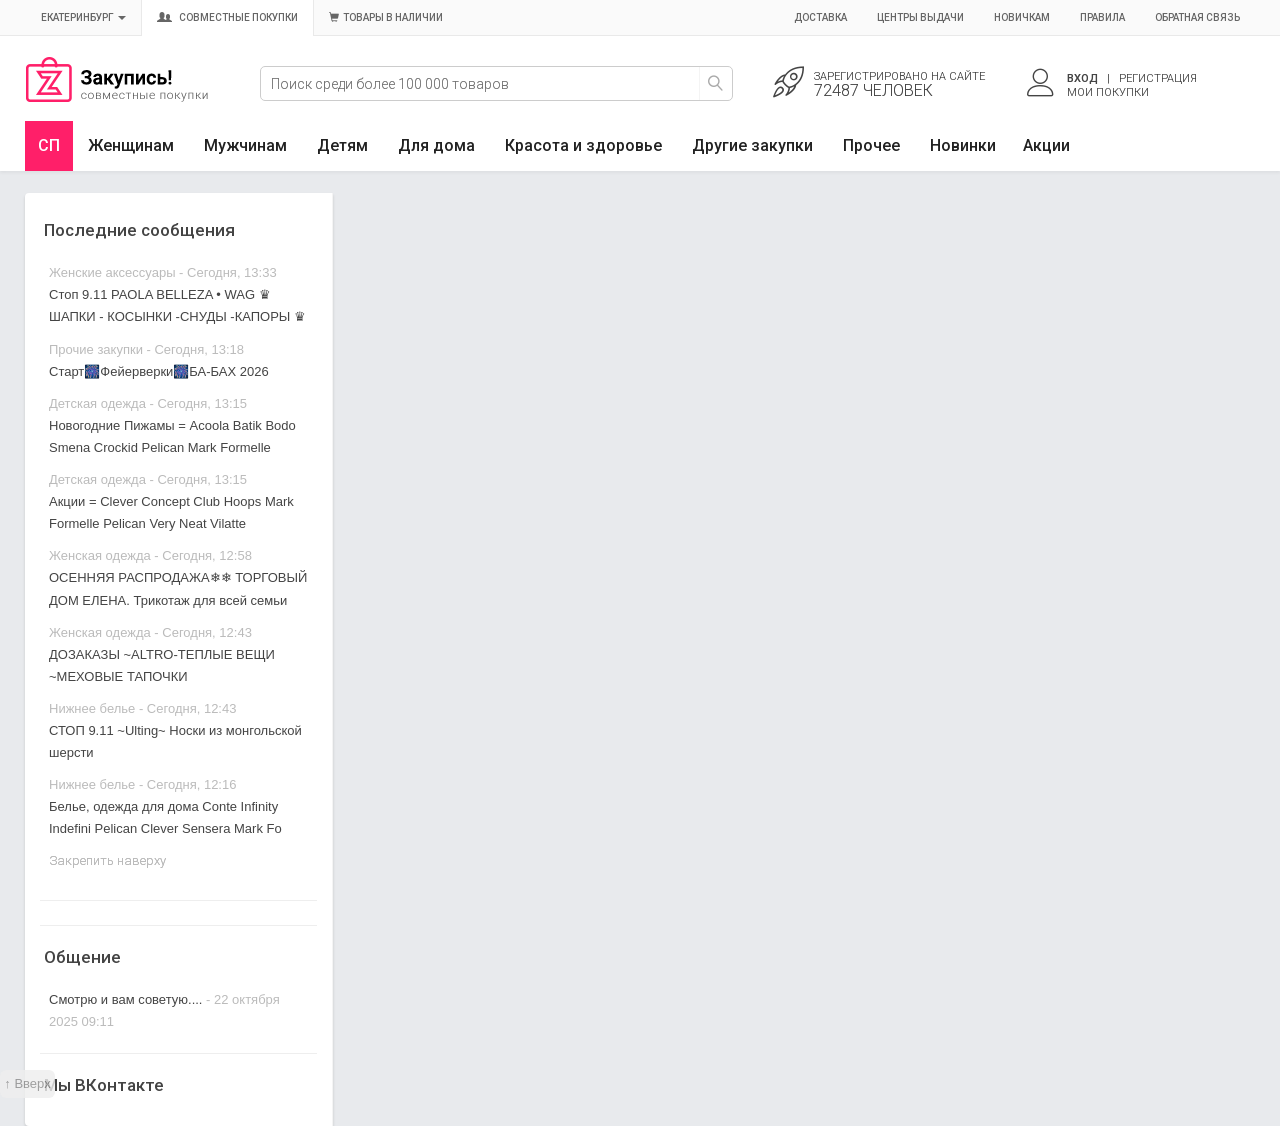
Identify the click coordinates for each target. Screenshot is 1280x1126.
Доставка (820, 17)
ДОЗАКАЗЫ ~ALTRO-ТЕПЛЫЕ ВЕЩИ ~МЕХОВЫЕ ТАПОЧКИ (162, 665)
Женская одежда (100, 555)
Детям (342, 145)
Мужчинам (245, 145)
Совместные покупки (227, 17)
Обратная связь (1197, 17)
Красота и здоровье (583, 145)
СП (49, 145)
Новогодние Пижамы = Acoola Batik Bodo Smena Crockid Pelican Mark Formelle (172, 436)
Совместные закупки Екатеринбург (117, 97)
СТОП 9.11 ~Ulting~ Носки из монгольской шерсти (175, 741)
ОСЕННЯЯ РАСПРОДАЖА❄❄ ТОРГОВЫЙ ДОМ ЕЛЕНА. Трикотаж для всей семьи (178, 588)
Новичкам (1022, 17)
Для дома (436, 145)
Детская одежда (97, 403)
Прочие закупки (96, 349)
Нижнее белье (92, 708)
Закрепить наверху (107, 860)
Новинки (963, 145)
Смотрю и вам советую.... (125, 999)
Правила (1102, 17)
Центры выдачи (920, 17)
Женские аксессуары (112, 272)
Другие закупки (752, 145)
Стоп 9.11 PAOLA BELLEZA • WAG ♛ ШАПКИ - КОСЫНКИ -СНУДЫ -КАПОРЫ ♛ (177, 305)
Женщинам (131, 145)
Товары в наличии (386, 17)
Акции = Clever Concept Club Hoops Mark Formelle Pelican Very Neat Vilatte (171, 512)
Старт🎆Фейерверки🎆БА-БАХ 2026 (159, 371)
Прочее (871, 145)
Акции (1046, 145)
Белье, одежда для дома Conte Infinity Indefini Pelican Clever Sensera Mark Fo (165, 817)
